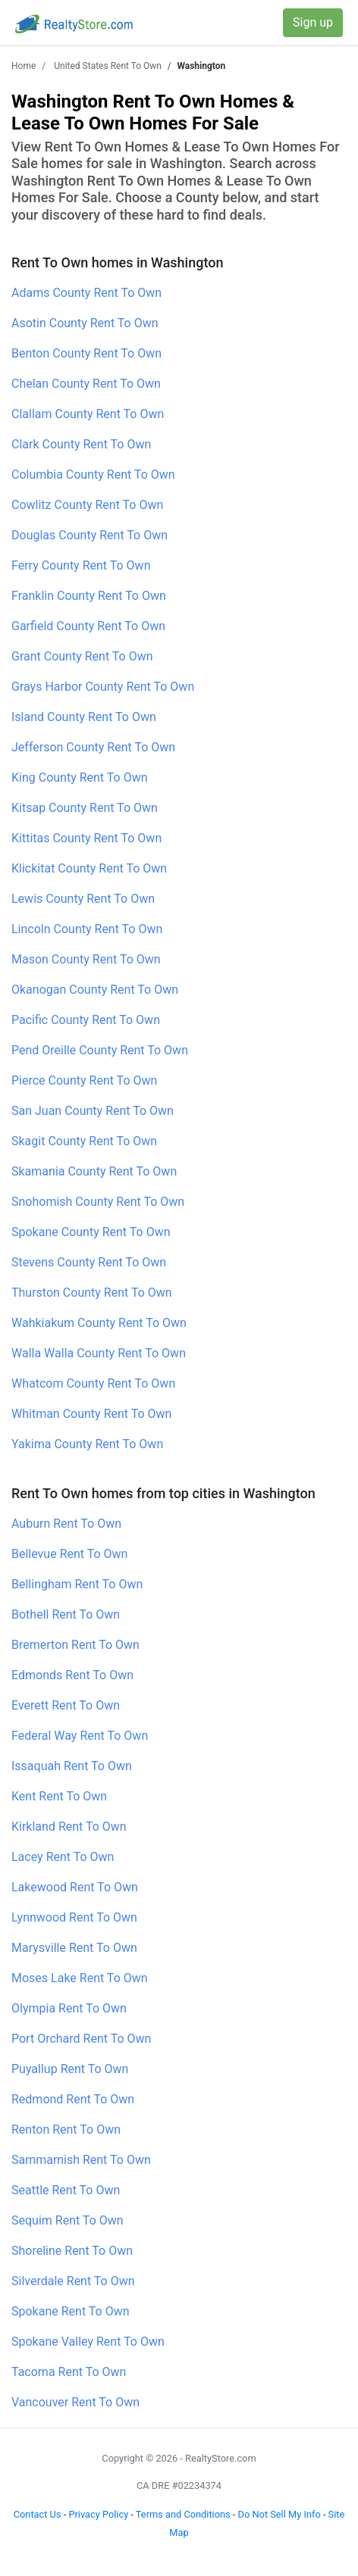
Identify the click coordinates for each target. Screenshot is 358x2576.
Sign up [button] (313, 22)
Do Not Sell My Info (279, 2514)
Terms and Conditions (183, 2514)
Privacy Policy (98, 2514)
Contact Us (37, 2514)
